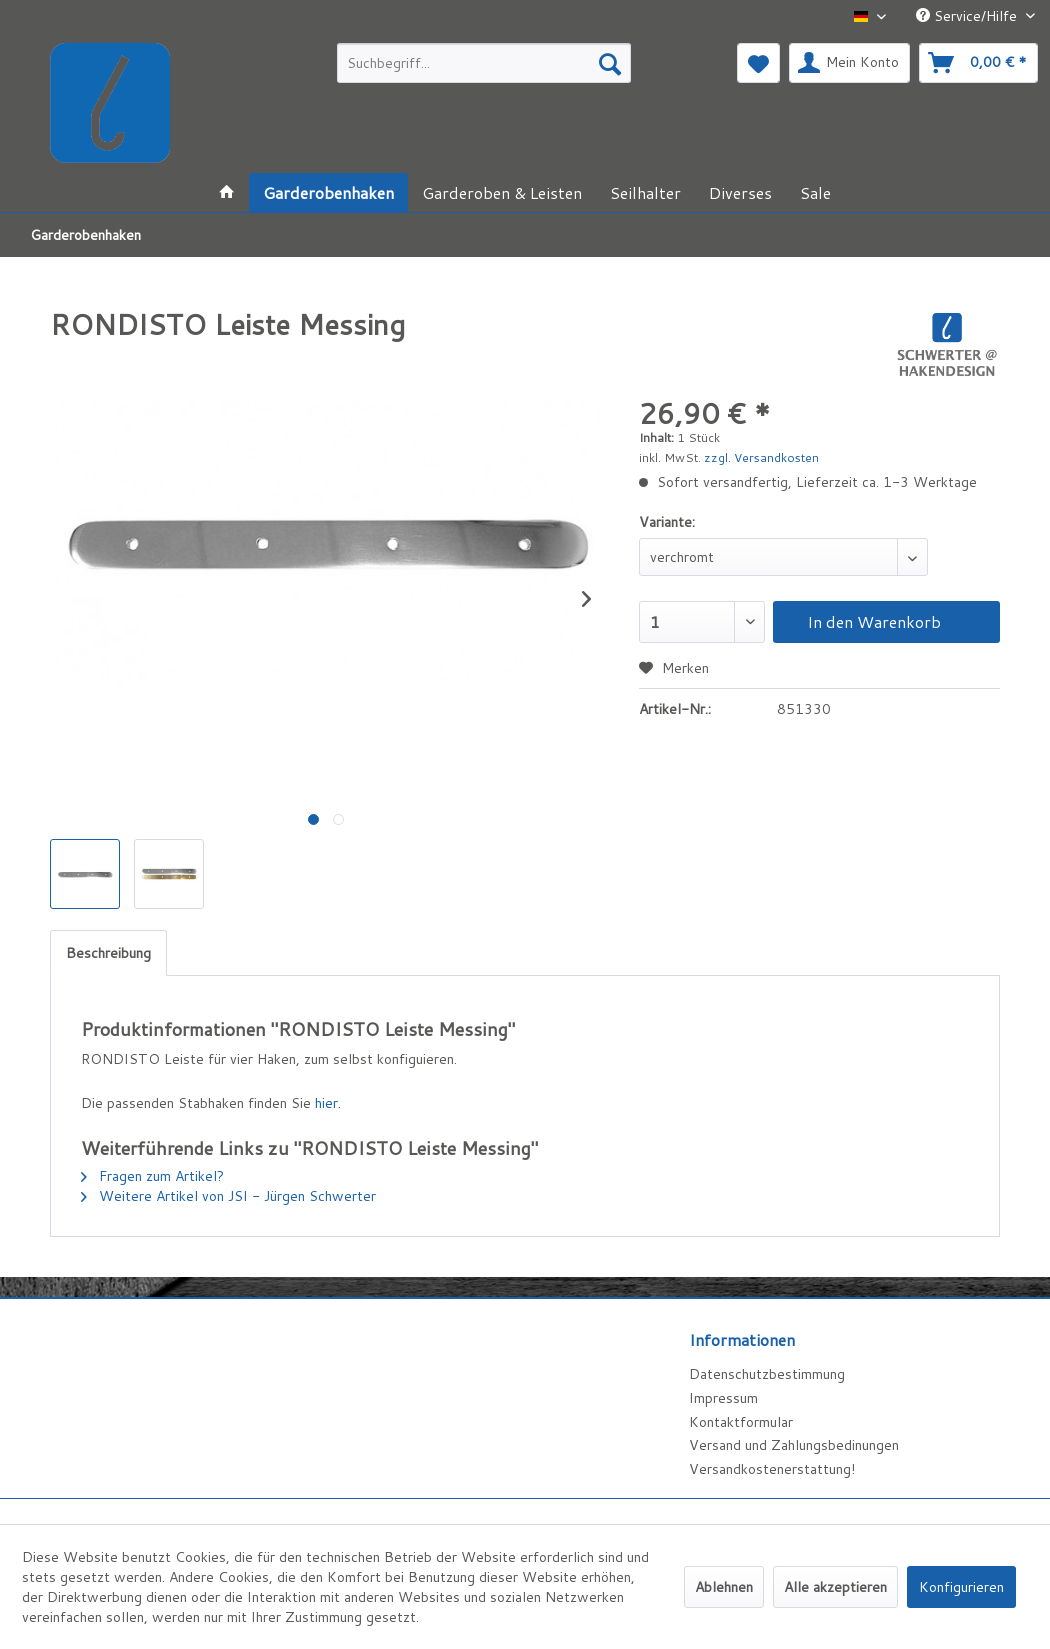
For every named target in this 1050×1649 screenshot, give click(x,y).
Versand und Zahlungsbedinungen (794, 1445)
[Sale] (815, 192)
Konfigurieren (961, 1587)
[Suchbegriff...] (484, 63)
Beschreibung (108, 953)
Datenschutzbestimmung (767, 1374)
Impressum (723, 1398)
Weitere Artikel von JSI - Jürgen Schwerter (228, 1196)
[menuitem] (484, 63)
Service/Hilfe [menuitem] (968, 16)
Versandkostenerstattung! (772, 1469)
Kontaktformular (741, 1422)
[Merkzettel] (758, 63)
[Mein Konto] (849, 63)
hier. (328, 1103)
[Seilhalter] (645, 192)
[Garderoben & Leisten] (502, 192)
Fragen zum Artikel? (152, 1176)
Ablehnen (724, 1587)
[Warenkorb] (978, 63)
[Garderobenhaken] (328, 192)
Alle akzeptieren (835, 1587)
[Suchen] (610, 63)
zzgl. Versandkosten (761, 457)
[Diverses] (740, 192)
